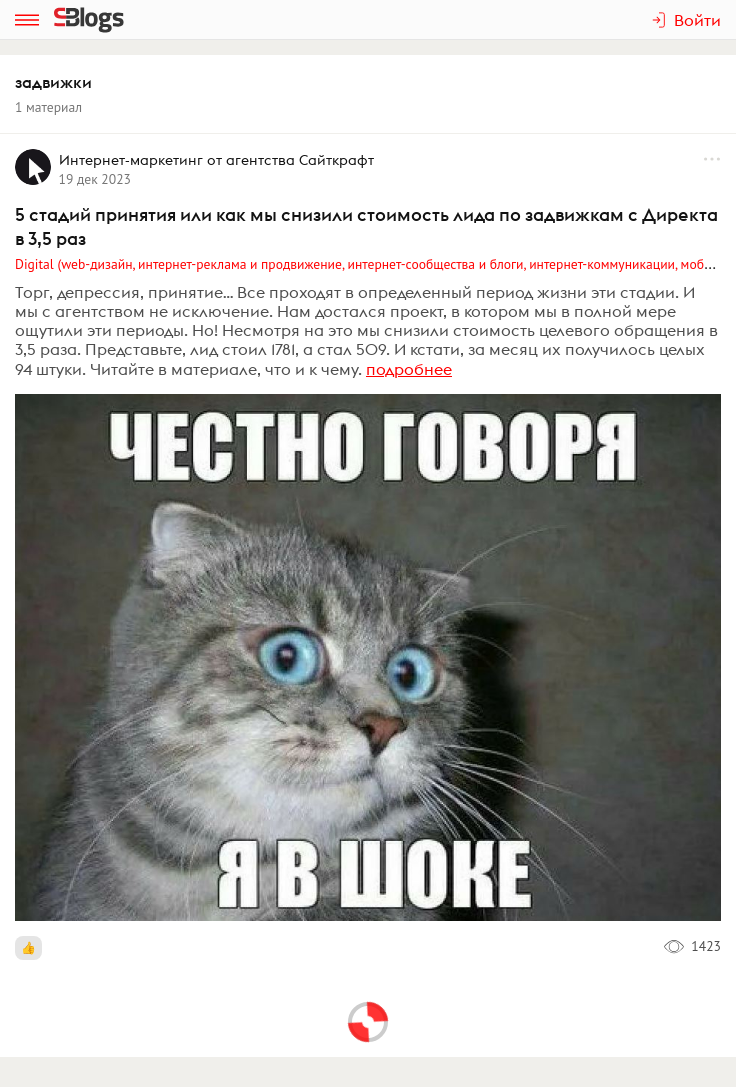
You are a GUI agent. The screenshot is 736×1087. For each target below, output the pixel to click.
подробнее (409, 369)
